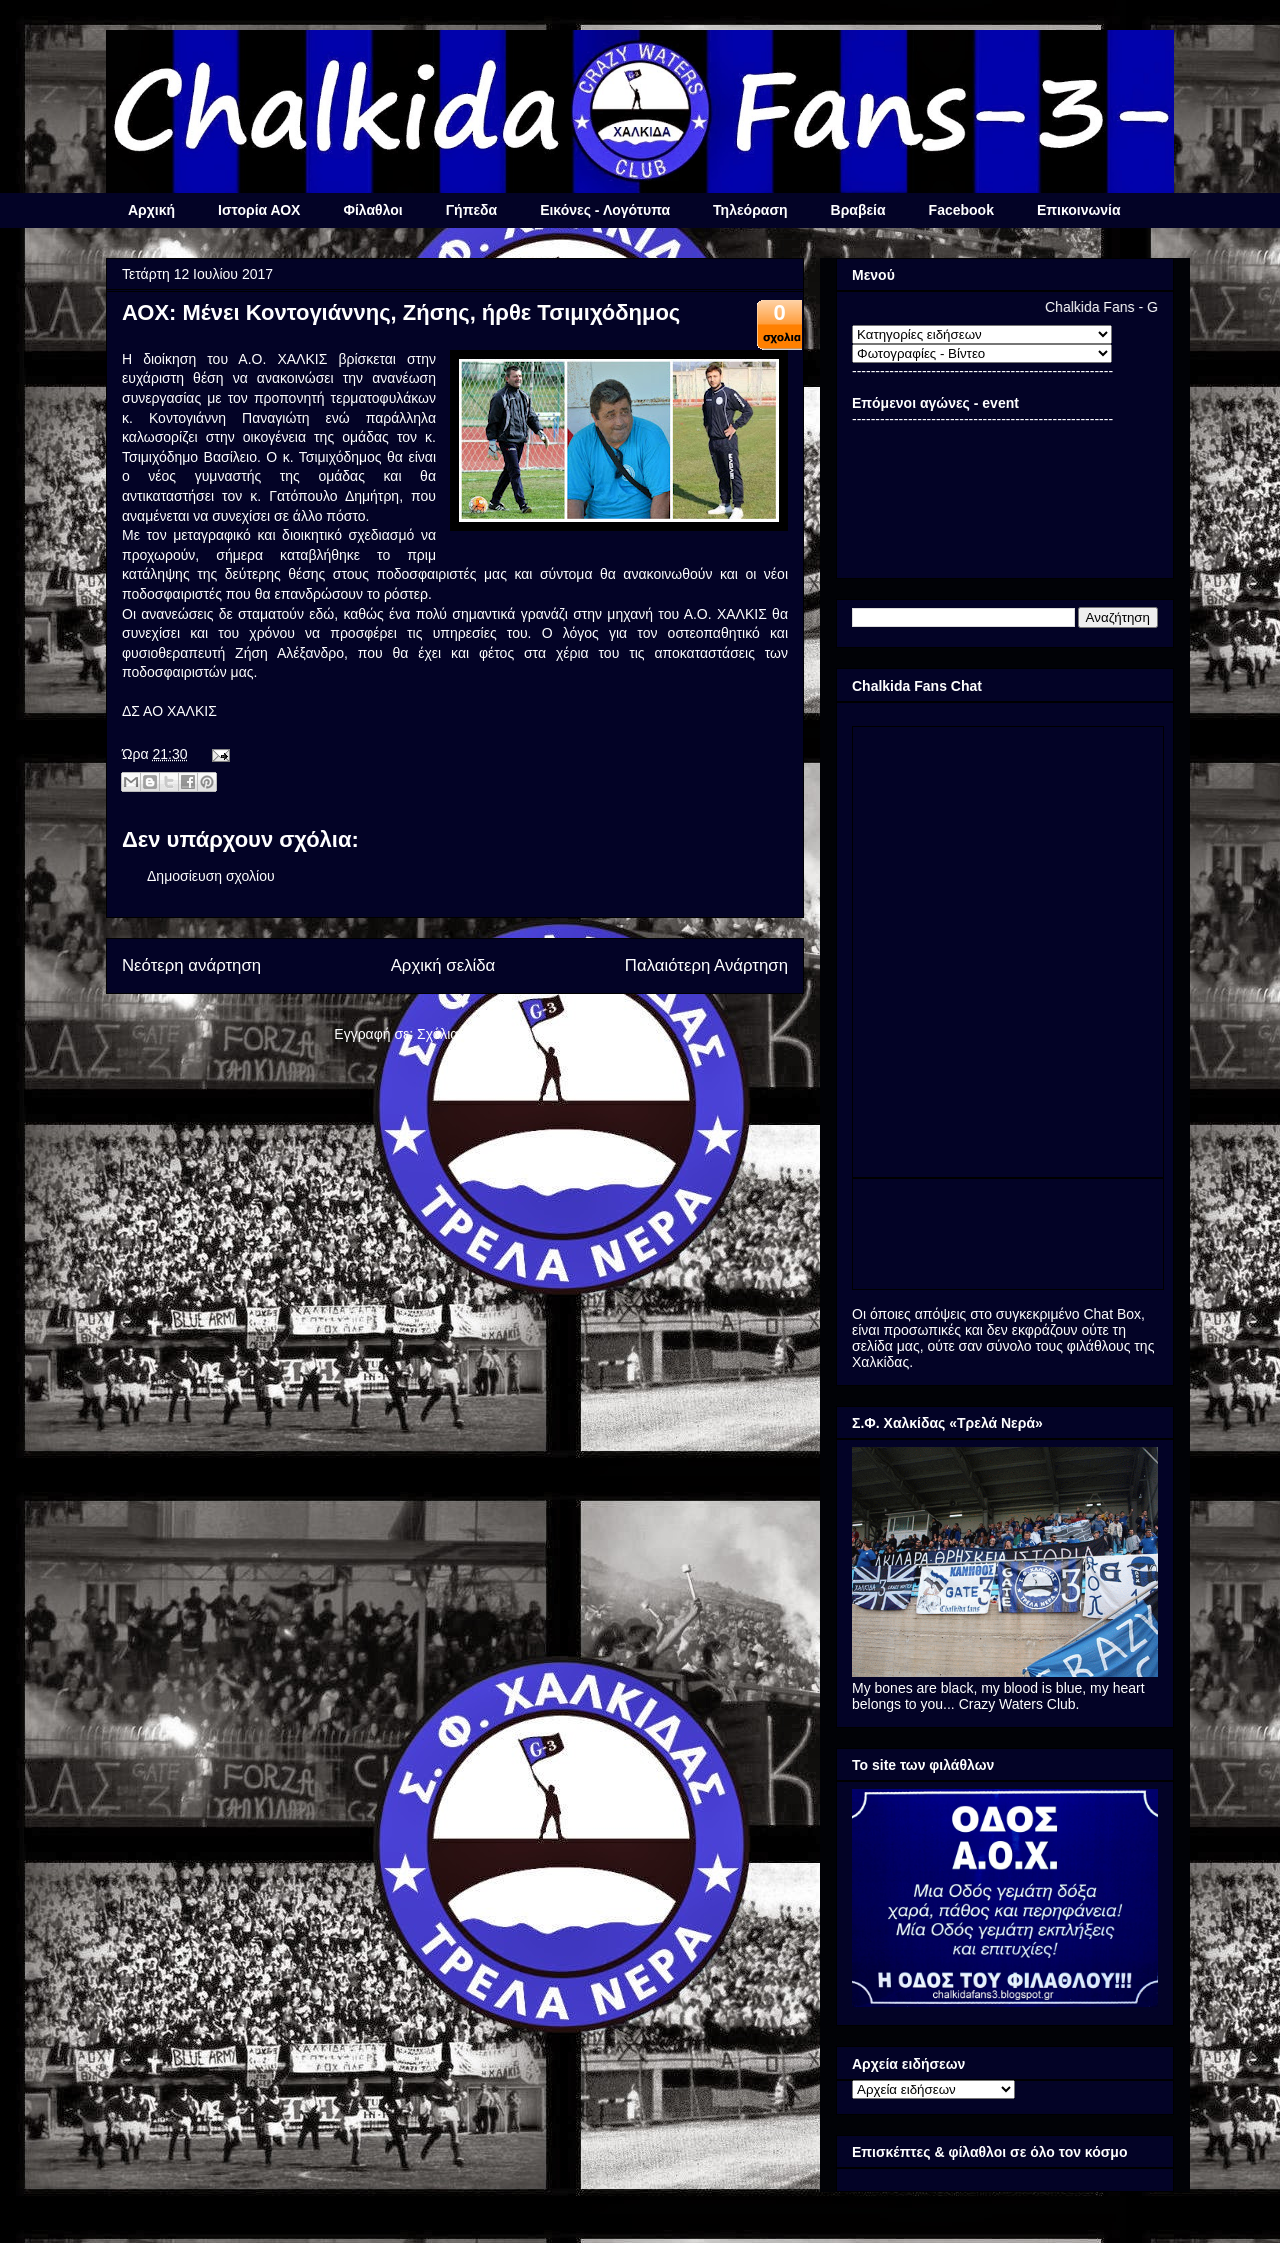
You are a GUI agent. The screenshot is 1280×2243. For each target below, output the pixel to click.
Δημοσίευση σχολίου (211, 876)
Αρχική (151, 210)
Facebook (961, 210)
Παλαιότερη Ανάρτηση (706, 965)
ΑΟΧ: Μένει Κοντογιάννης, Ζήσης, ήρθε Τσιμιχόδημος (401, 312)
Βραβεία (858, 210)
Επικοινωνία (1079, 210)
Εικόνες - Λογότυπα (605, 210)
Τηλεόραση (750, 210)
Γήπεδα (471, 210)
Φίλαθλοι (372, 210)
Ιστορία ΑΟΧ (259, 210)
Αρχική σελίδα (443, 965)
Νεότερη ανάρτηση (191, 965)
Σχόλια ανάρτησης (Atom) (496, 1034)
